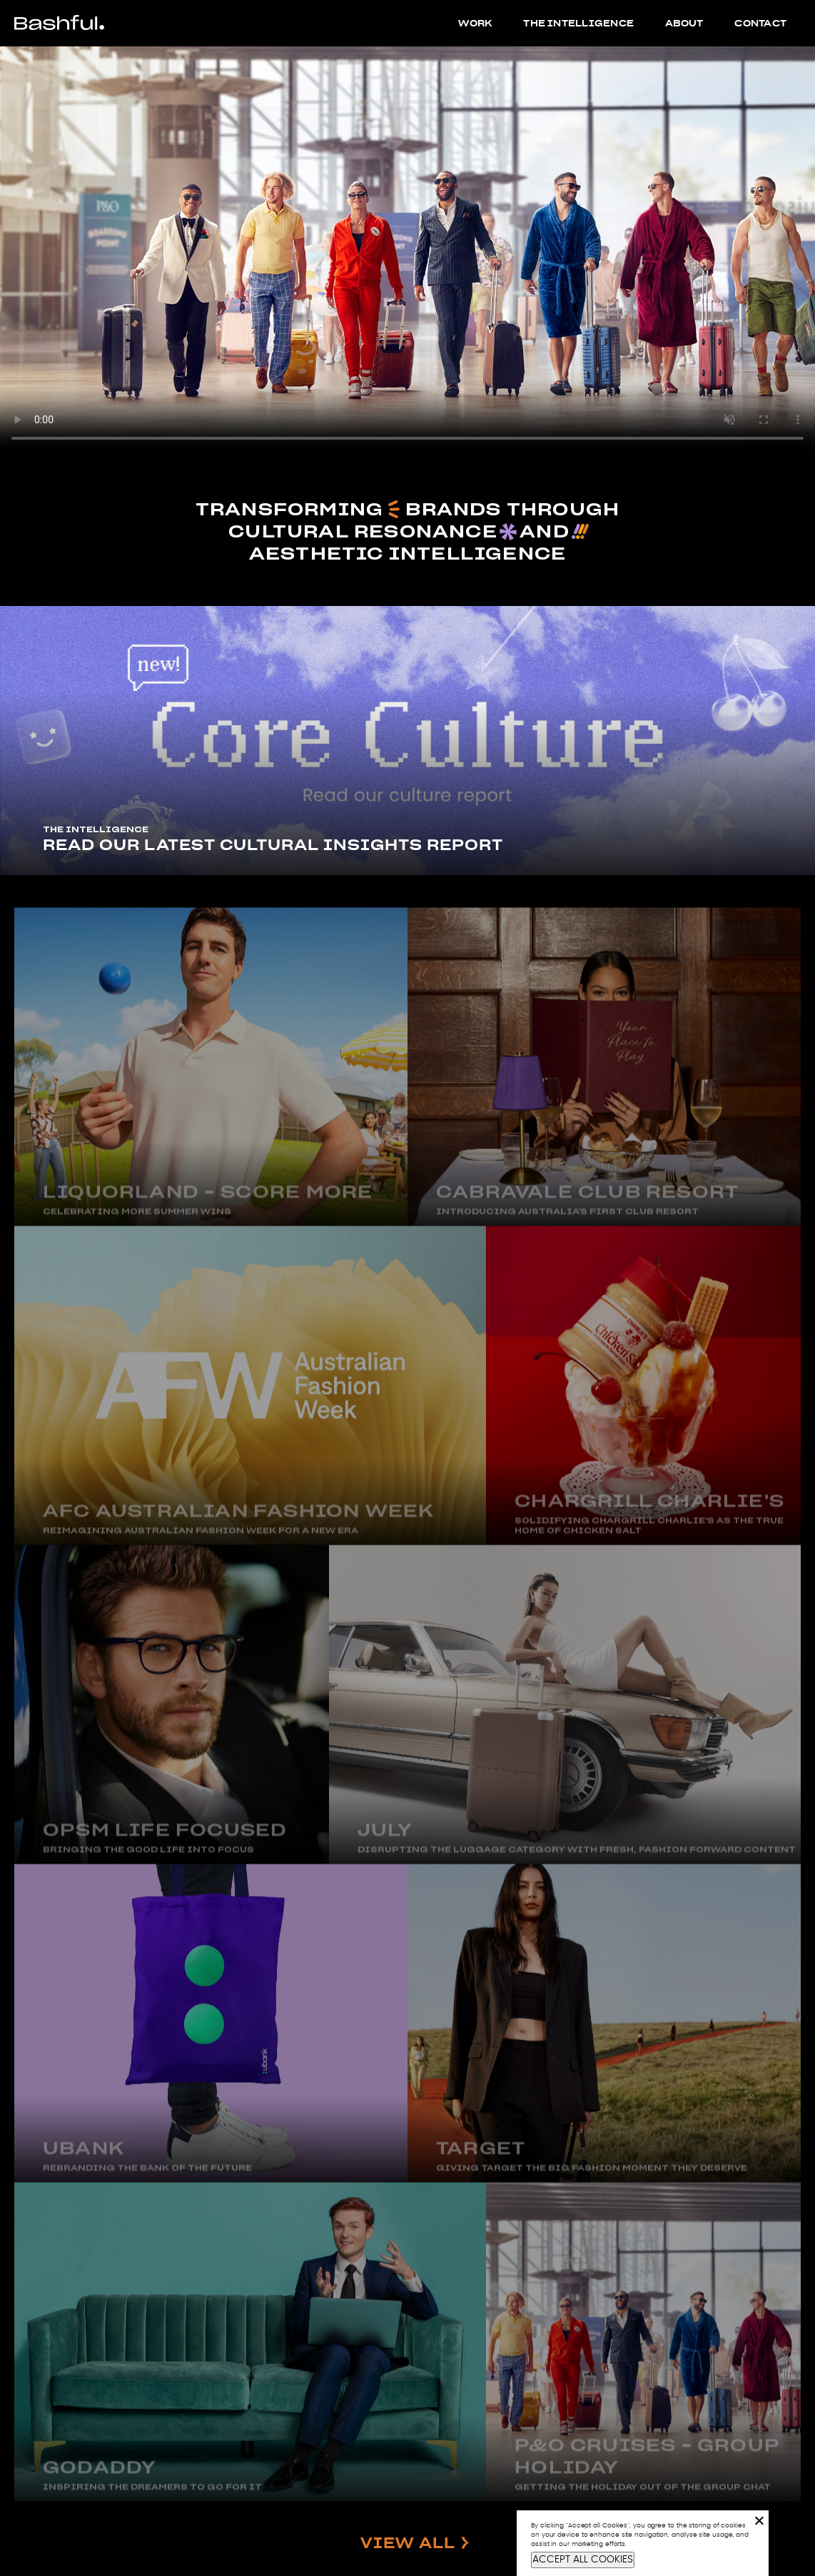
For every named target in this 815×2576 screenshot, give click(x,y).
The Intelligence (578, 23)
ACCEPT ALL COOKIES (582, 2560)
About (684, 23)
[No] (758, 2520)
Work (475, 23)
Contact (760, 23)
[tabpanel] (407, 740)
